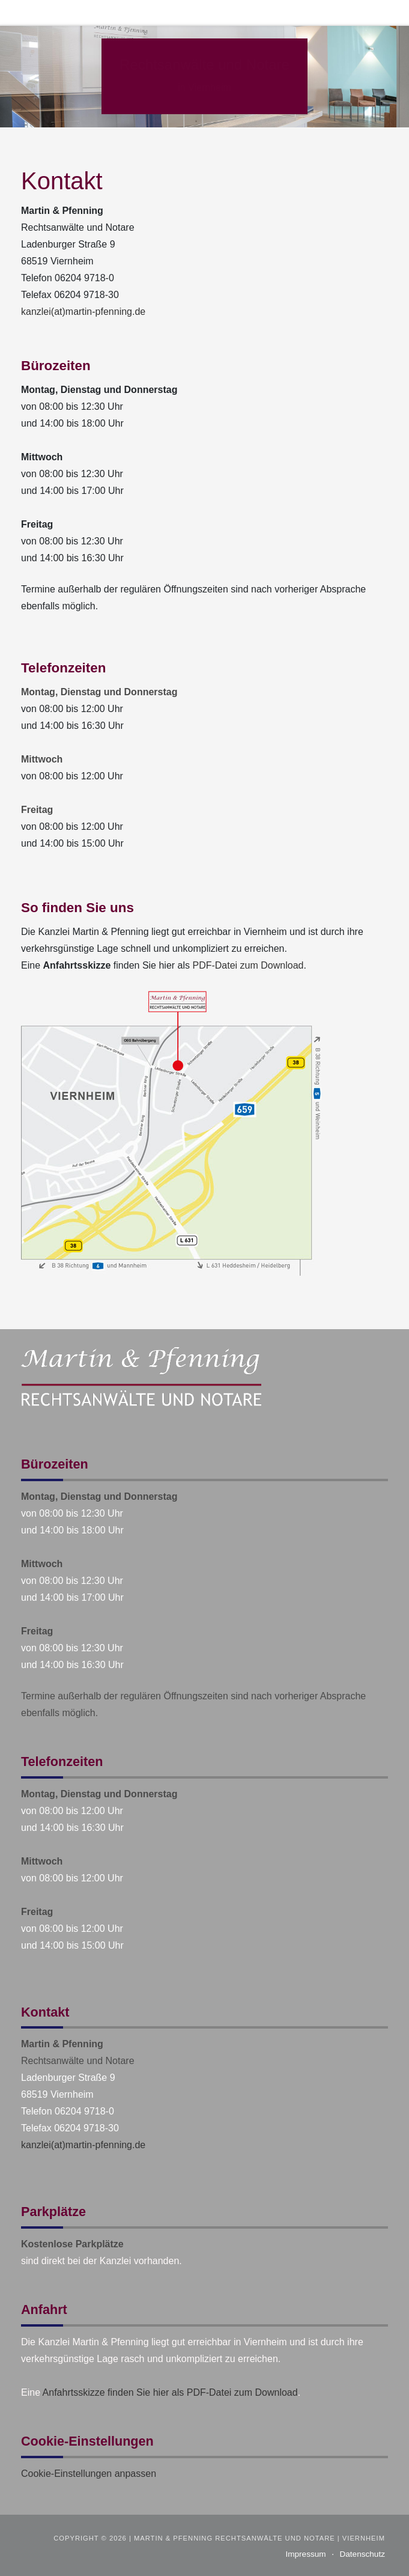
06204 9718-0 (84, 278)
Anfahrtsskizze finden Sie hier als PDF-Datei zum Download (170, 2392)
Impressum (305, 2554)
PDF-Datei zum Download (247, 965)
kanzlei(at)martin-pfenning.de (83, 311)
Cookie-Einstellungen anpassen (88, 2473)
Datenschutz (362, 2554)
